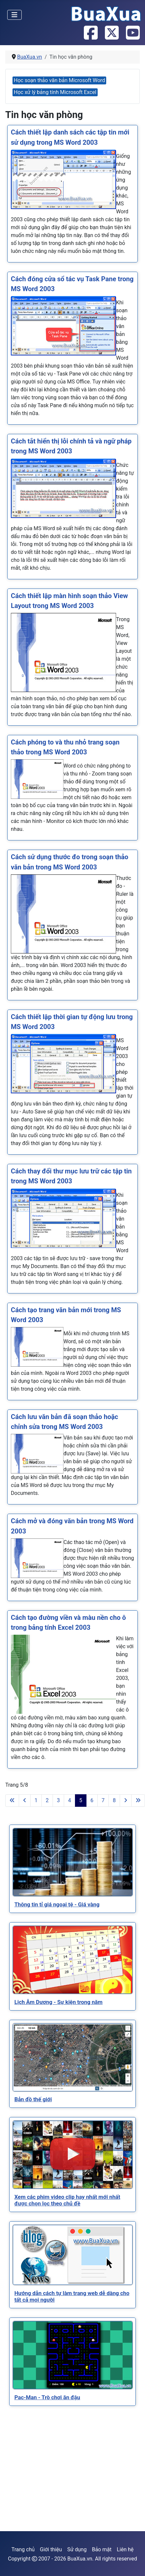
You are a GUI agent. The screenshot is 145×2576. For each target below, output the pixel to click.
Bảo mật (101, 2549)
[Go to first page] (12, 1800)
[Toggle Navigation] (14, 15)
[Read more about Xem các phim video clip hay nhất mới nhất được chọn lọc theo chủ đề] (72, 2154)
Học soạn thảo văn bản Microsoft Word (59, 80)
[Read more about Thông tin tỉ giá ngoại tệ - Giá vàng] (72, 1862)
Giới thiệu (51, 2549)
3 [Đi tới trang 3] (58, 1800)
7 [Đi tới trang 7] (103, 1800)
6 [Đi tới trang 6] (91, 1800)
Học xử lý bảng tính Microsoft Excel (55, 92)
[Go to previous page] (25, 1800)
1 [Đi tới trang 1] (36, 1800)
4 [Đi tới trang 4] (69, 1800)
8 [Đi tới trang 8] (114, 1800)
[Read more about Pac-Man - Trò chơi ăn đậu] (72, 2355)
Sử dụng (76, 2549)
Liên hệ (125, 2549)
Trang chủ (23, 2549)
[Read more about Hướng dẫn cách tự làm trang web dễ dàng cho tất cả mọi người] (72, 2255)
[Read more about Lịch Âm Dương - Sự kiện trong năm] (72, 1959)
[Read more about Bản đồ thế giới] (72, 2057)
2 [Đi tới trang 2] (47, 1800)
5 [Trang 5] (80, 1800)
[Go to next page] (126, 1800)
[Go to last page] (138, 1800)
